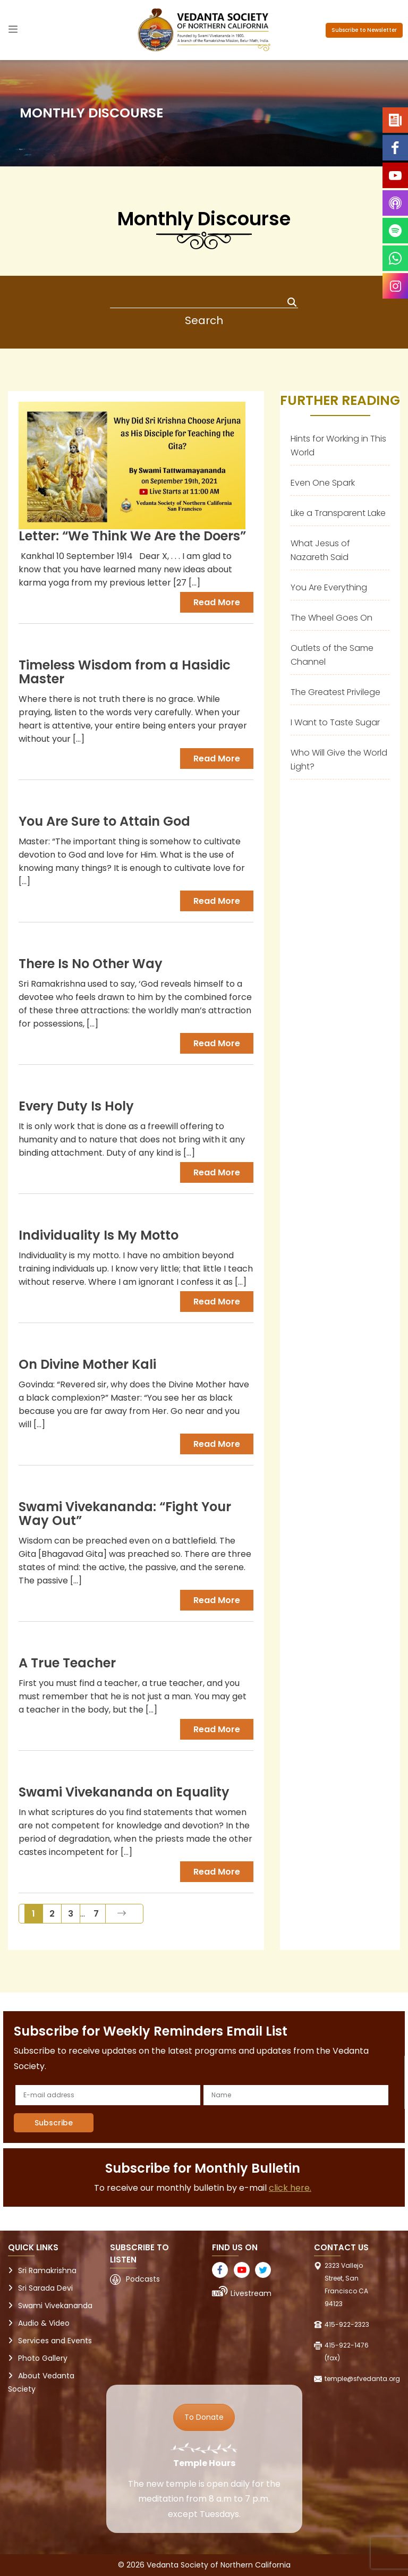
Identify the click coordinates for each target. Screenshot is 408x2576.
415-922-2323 (347, 2324)
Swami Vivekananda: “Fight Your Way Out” (125, 1513)
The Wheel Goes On (331, 618)
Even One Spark (323, 483)
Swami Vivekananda (55, 2305)
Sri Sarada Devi (45, 2288)
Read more (216, 602)
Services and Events (55, 2340)
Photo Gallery (42, 2358)
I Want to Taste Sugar (335, 722)
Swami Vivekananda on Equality (124, 1792)
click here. (290, 2188)
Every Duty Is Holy (76, 1106)
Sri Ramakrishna (47, 2270)
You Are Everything (329, 587)
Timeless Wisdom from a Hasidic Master (125, 672)
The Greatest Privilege (335, 692)
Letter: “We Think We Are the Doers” (132, 536)
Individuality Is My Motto (98, 1235)
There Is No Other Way (91, 963)
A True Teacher (67, 1663)
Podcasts (143, 2279)
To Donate (204, 2417)
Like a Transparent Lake (338, 513)
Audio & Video (44, 2323)
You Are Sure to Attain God (104, 821)
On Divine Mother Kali (87, 1364)
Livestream (251, 2293)
